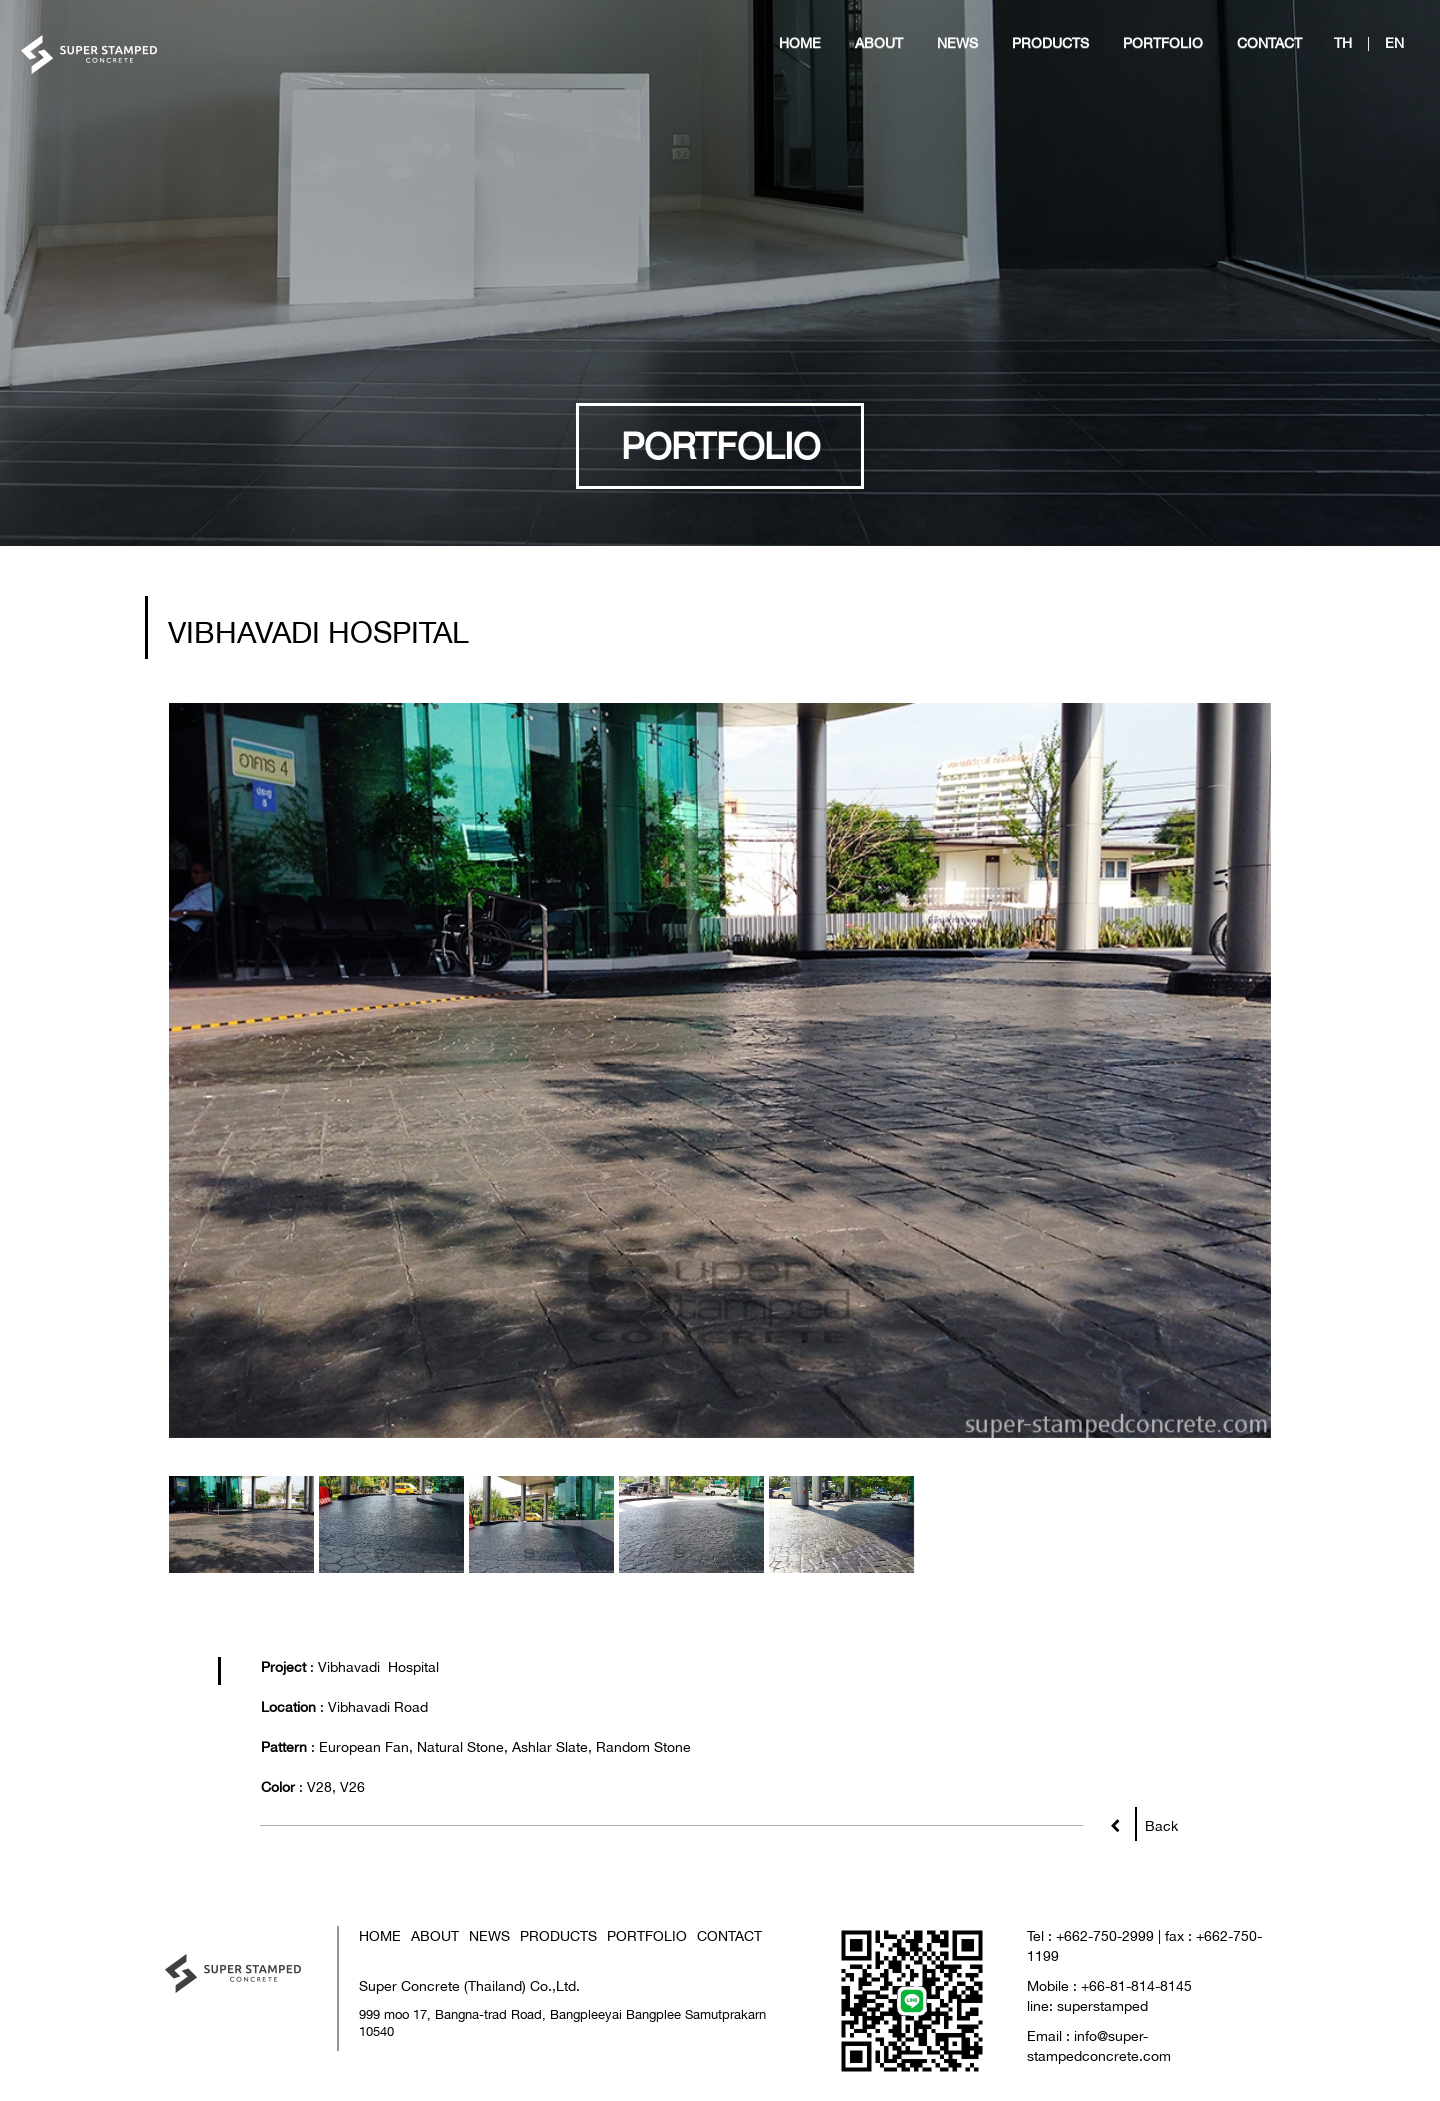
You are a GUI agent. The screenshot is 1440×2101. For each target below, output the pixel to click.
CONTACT (729, 1935)
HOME (380, 1935)
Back (1156, 1821)
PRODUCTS (558, 1935)
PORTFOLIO (647, 1935)
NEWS (489, 1935)
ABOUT (435, 1935)
